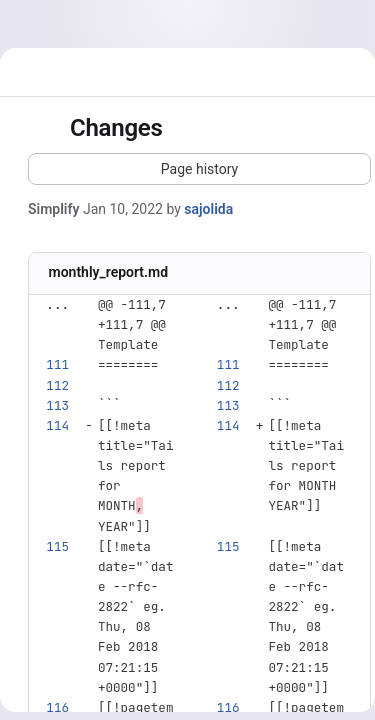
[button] (199, 169)
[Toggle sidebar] (44, 129)
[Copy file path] (184, 274)
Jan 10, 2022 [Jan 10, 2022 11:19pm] (123, 209)
